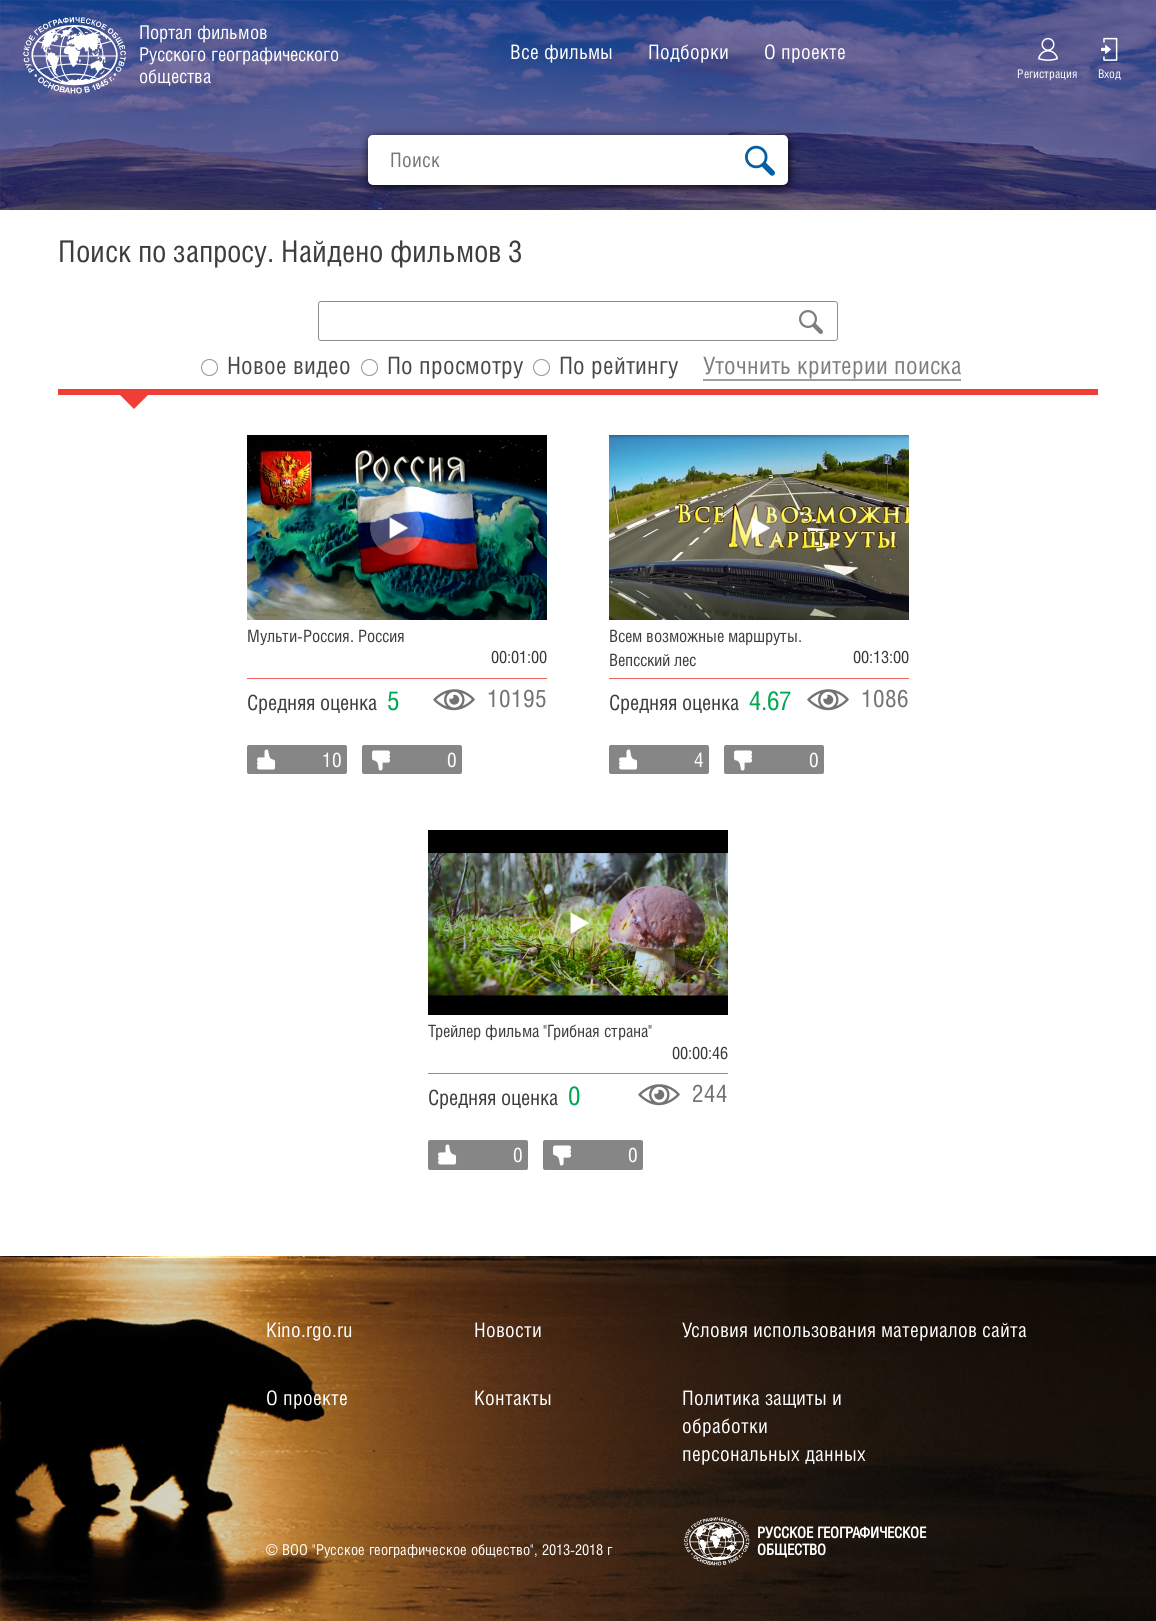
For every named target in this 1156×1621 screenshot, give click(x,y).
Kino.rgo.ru (309, 1330)
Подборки (688, 52)
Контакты (513, 1398)
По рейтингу (618, 365)
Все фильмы (561, 52)
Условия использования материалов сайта (854, 1330)
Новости (508, 1330)
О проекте (805, 52)
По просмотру (455, 365)
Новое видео (289, 365)
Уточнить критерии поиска (832, 365)
